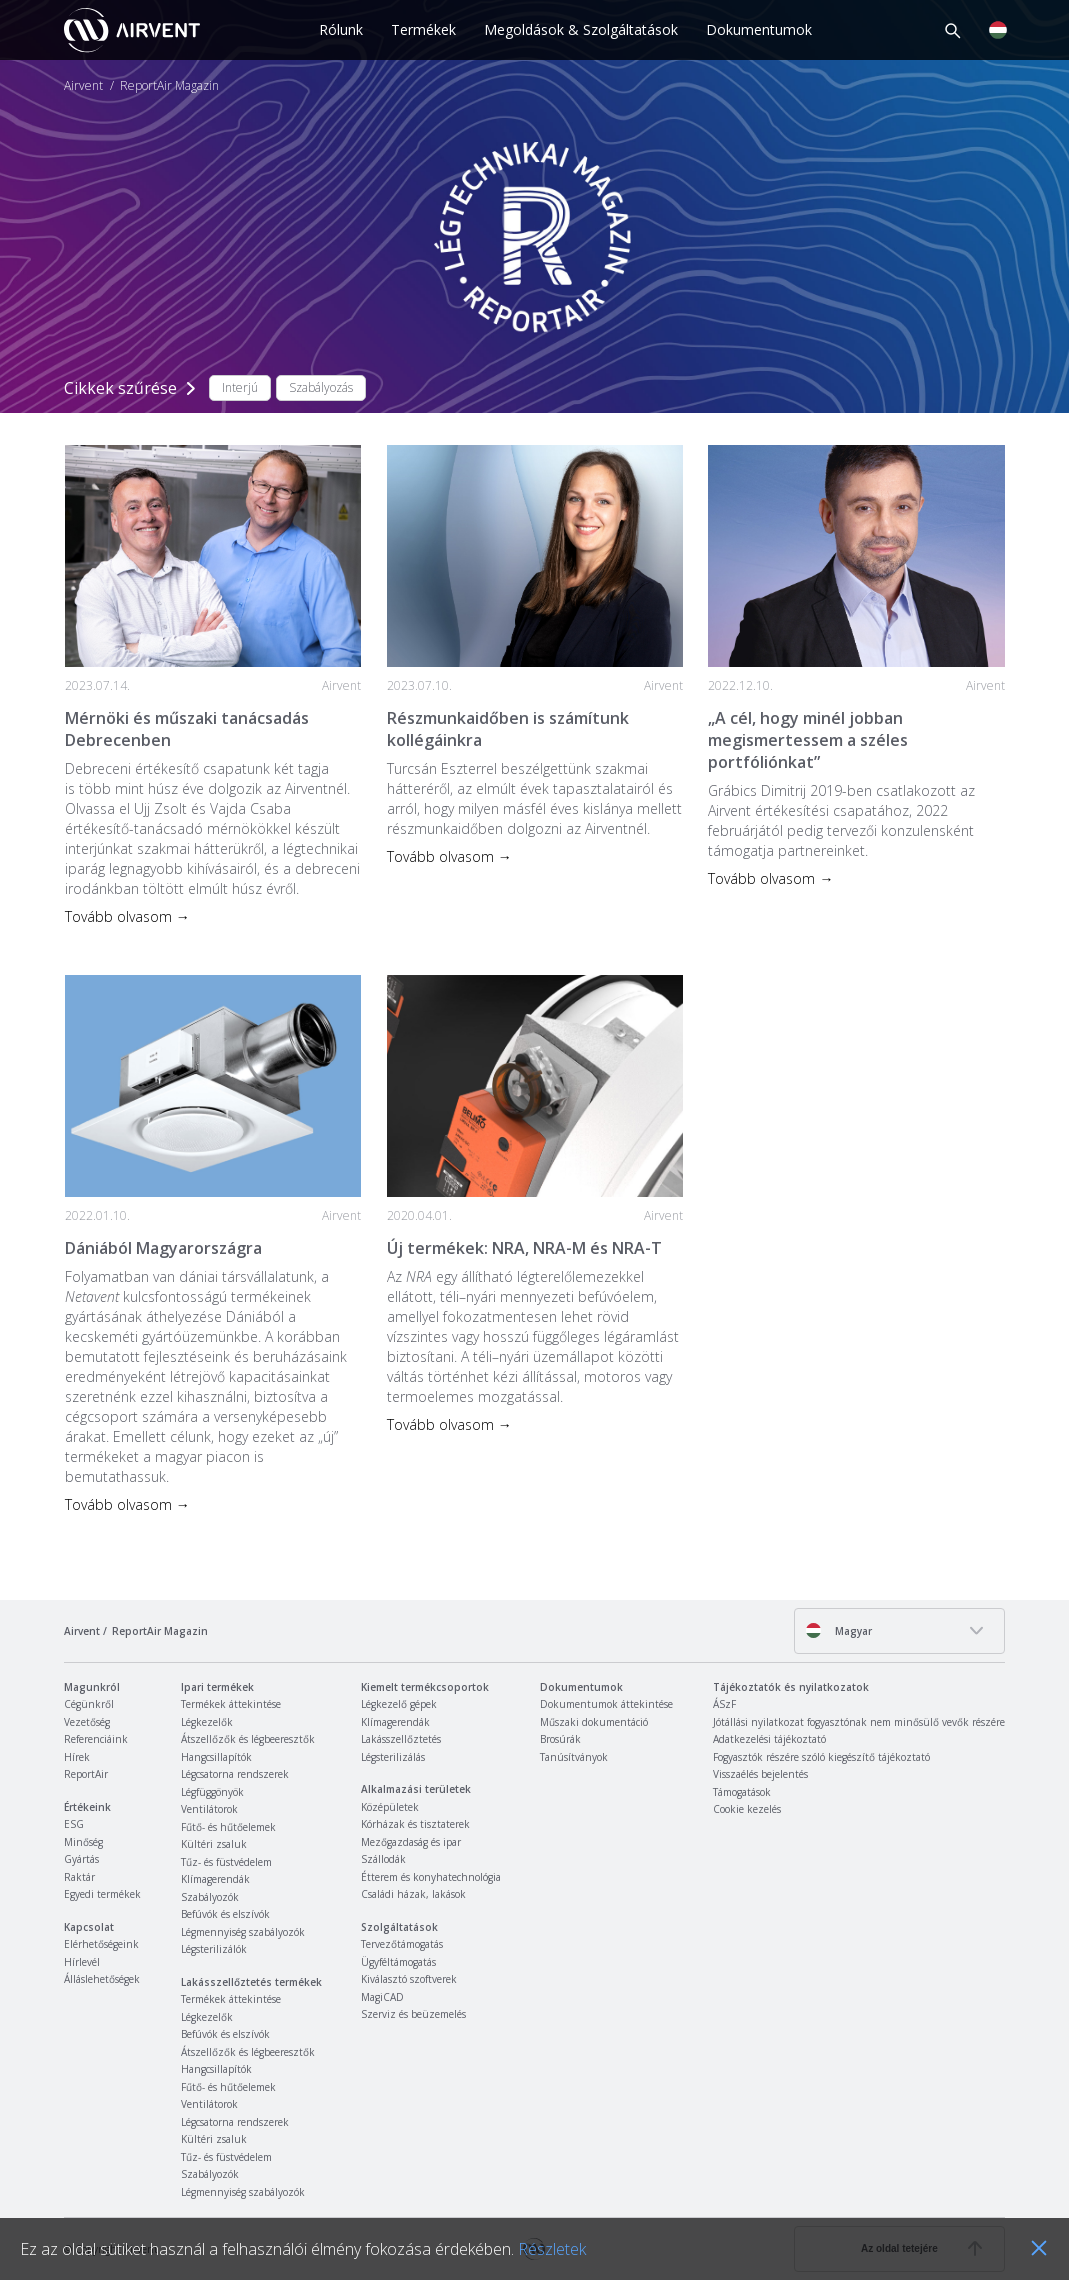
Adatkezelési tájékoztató (769, 1739)
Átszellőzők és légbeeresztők (248, 1739)
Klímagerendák (215, 1879)
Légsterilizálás (393, 1757)
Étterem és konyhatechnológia (431, 1877)
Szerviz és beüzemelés (413, 2014)
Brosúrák (560, 1739)
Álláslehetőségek (102, 1979)
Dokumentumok (759, 29)
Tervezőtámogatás (402, 1944)
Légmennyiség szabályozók (243, 1932)
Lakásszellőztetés (401, 1739)
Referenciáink (96, 1739)
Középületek (390, 1807)
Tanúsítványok (574, 1757)
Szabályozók (210, 1897)
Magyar (838, 1630)
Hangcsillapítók (216, 1757)
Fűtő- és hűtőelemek (228, 1827)
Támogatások (742, 1792)
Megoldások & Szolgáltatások (581, 29)
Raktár (79, 1877)
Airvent (83, 86)
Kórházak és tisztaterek (415, 1824)
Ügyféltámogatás (398, 1962)
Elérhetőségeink (101, 1944)
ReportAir (86, 1774)
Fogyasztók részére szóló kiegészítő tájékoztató (821, 1757)
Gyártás (81, 1859)
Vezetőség (87, 1722)
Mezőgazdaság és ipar (411, 1842)
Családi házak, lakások (413, 1894)
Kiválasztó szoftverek (409, 1979)
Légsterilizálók (214, 1949)
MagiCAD (382, 1997)
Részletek (552, 2249)
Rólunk (341, 29)
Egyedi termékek (102, 1894)
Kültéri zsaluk (214, 1844)
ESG (74, 1824)
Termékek (423, 29)
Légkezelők (207, 1722)
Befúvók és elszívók (225, 1914)
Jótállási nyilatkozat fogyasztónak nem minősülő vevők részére (859, 1722)
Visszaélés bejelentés (760, 1774)
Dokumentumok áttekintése (606, 1704)
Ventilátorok (209, 1809)
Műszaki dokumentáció (594, 1722)
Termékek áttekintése (231, 1704)
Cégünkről (89, 1704)
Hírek (77, 1757)
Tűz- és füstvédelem (226, 1862)
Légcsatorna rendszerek (235, 1774)
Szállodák (383, 1859)
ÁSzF (724, 1704)
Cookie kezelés (747, 1809)
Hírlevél (82, 1962)
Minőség (83, 1842)
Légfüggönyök (212, 1792)
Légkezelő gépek (399, 1704)
